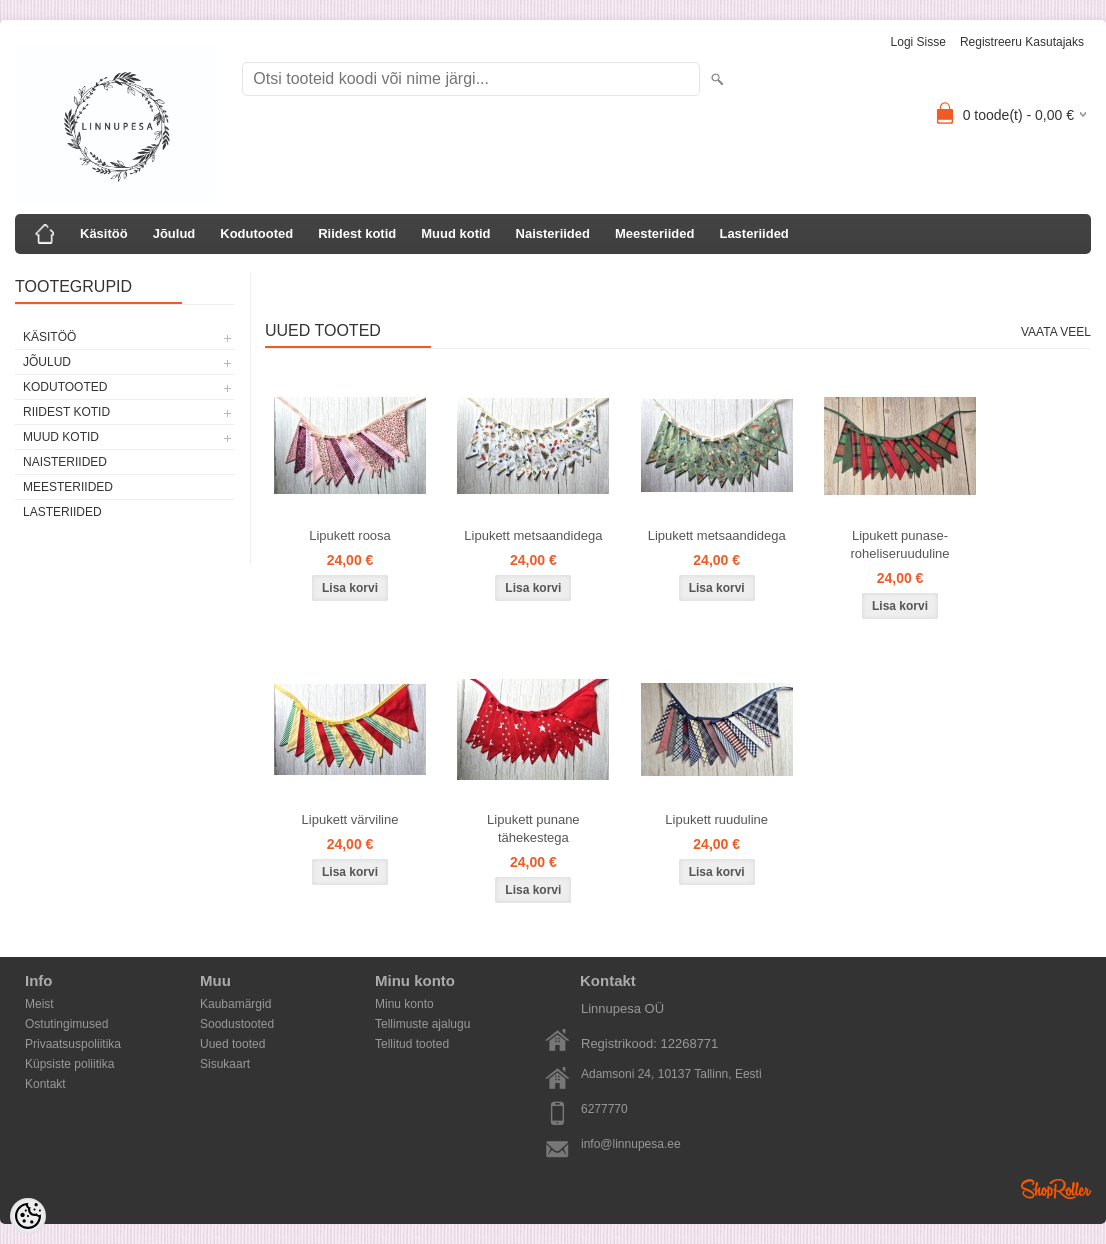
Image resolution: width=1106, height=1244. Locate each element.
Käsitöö (104, 233)
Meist (39, 1004)
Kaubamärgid (235, 1004)
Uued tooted (232, 1044)
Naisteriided (553, 233)
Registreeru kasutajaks (1022, 42)
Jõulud (174, 233)
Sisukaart (225, 1064)
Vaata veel (1056, 332)
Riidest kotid (357, 233)
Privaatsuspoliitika (73, 1044)
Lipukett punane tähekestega (533, 828)
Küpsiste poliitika (69, 1064)
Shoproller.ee (1056, 1189)
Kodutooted (256, 233)
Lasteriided (753, 233)
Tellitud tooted (412, 1044)
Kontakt (45, 1084)
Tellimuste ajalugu (422, 1024)
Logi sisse (918, 42)
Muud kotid (455, 233)
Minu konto (404, 1004)
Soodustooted (237, 1024)
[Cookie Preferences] (28, 1216)
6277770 (604, 1109)
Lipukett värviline (350, 819)
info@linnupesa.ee (631, 1144)
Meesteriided (654, 233)
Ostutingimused (66, 1024)
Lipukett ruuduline (716, 819)
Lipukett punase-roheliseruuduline (900, 544)
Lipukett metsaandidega (533, 535)
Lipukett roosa (350, 535)
